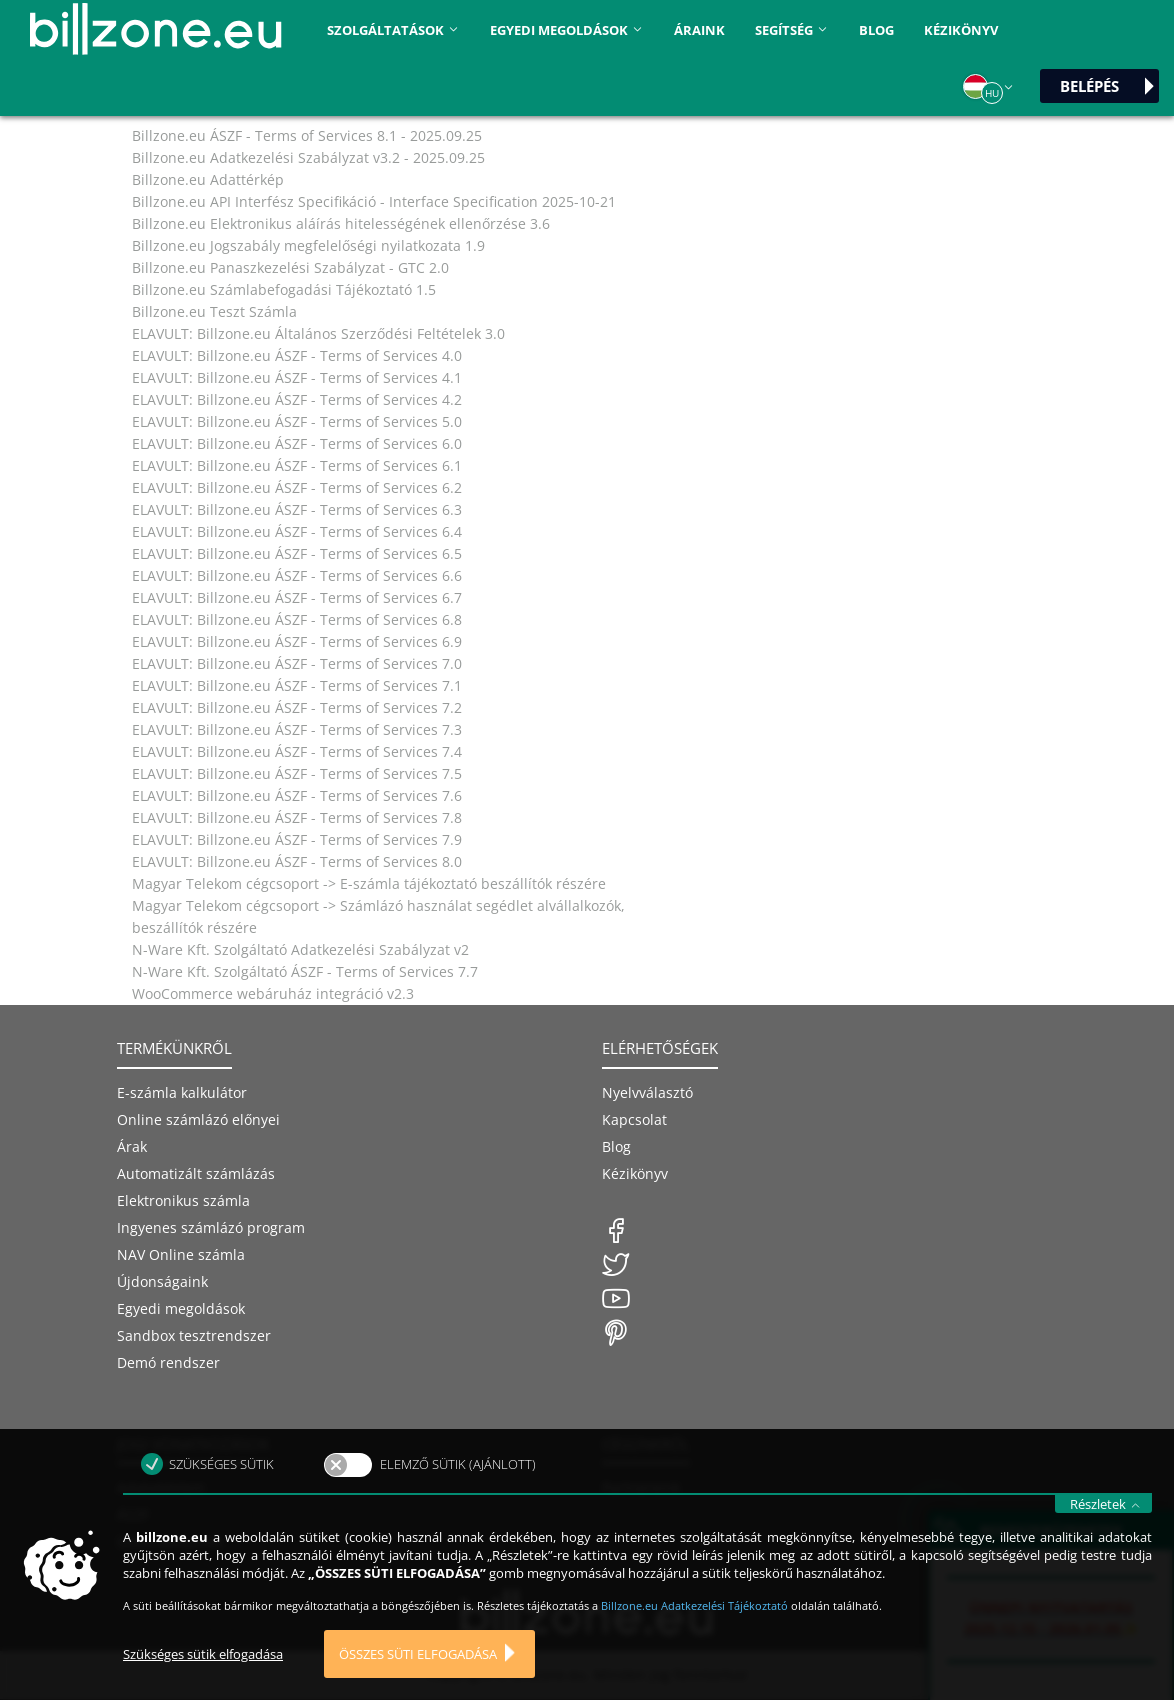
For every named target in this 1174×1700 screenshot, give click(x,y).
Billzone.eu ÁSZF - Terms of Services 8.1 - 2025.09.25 (307, 135)
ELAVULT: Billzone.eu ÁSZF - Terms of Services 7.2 (297, 707)
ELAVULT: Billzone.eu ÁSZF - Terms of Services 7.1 (297, 685)
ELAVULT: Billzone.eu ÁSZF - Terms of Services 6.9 (297, 641)
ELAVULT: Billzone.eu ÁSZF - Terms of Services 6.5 (297, 553)
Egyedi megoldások (181, 1308)
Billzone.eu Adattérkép (208, 179)
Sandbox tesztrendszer (194, 1335)
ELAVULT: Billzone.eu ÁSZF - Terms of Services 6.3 (297, 509)
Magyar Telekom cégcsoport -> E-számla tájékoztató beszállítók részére (369, 883)
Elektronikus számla (183, 1200)
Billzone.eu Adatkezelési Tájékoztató (696, 1627)
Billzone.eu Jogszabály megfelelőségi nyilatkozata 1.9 (308, 245)
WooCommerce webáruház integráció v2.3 (273, 993)
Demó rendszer (168, 1362)
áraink (699, 30)
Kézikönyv (961, 30)
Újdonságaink (162, 1281)
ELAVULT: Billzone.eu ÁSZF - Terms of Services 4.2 (297, 399)
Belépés (1089, 86)
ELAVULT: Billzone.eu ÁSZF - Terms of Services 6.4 (297, 531)
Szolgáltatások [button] (393, 30)
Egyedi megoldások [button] (567, 30)
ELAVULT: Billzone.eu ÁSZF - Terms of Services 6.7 (297, 597)
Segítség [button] (792, 30)
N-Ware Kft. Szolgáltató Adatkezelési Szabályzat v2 (300, 949)
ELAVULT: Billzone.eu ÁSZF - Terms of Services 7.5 (297, 773)
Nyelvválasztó (647, 1092)
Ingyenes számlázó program (211, 1227)
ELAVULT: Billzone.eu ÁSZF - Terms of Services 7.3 (297, 729)
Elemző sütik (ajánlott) (458, 1486)
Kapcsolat (634, 1119)
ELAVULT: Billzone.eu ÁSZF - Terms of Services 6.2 (297, 487)
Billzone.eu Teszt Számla (214, 311)
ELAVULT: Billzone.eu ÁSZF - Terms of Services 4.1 (297, 377)
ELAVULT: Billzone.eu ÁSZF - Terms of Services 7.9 (297, 839)
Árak (132, 1146)
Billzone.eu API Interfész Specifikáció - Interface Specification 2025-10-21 (374, 201)
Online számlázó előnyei (198, 1119)
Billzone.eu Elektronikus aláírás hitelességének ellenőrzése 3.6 (341, 223)
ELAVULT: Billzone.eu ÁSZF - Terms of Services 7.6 (297, 795)
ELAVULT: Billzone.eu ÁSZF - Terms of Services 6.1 (297, 465)
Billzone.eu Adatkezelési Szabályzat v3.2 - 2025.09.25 (308, 157)
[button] (989, 87)
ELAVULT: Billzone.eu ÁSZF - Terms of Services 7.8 (297, 817)
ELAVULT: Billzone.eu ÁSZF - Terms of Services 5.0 (297, 421)
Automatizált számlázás (196, 1173)
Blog (876, 30)
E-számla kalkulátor (182, 1092)
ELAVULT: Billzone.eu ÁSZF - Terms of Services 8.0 (297, 861)
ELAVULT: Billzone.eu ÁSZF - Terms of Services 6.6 (297, 575)
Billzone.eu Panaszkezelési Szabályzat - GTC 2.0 (290, 267)
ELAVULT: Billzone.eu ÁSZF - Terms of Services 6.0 (297, 443)
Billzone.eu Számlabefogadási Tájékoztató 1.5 (284, 289)
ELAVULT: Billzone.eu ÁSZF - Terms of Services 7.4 (297, 751)
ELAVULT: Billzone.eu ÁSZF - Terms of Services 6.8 (297, 619)
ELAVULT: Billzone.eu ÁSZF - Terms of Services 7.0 (297, 663)
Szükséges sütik (221, 1486)
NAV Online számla (181, 1254)
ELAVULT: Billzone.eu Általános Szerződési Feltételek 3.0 (318, 333)
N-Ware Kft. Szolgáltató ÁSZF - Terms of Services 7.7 (305, 971)
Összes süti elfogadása (418, 1676)
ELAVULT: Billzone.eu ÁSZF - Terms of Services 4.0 (297, 355)
